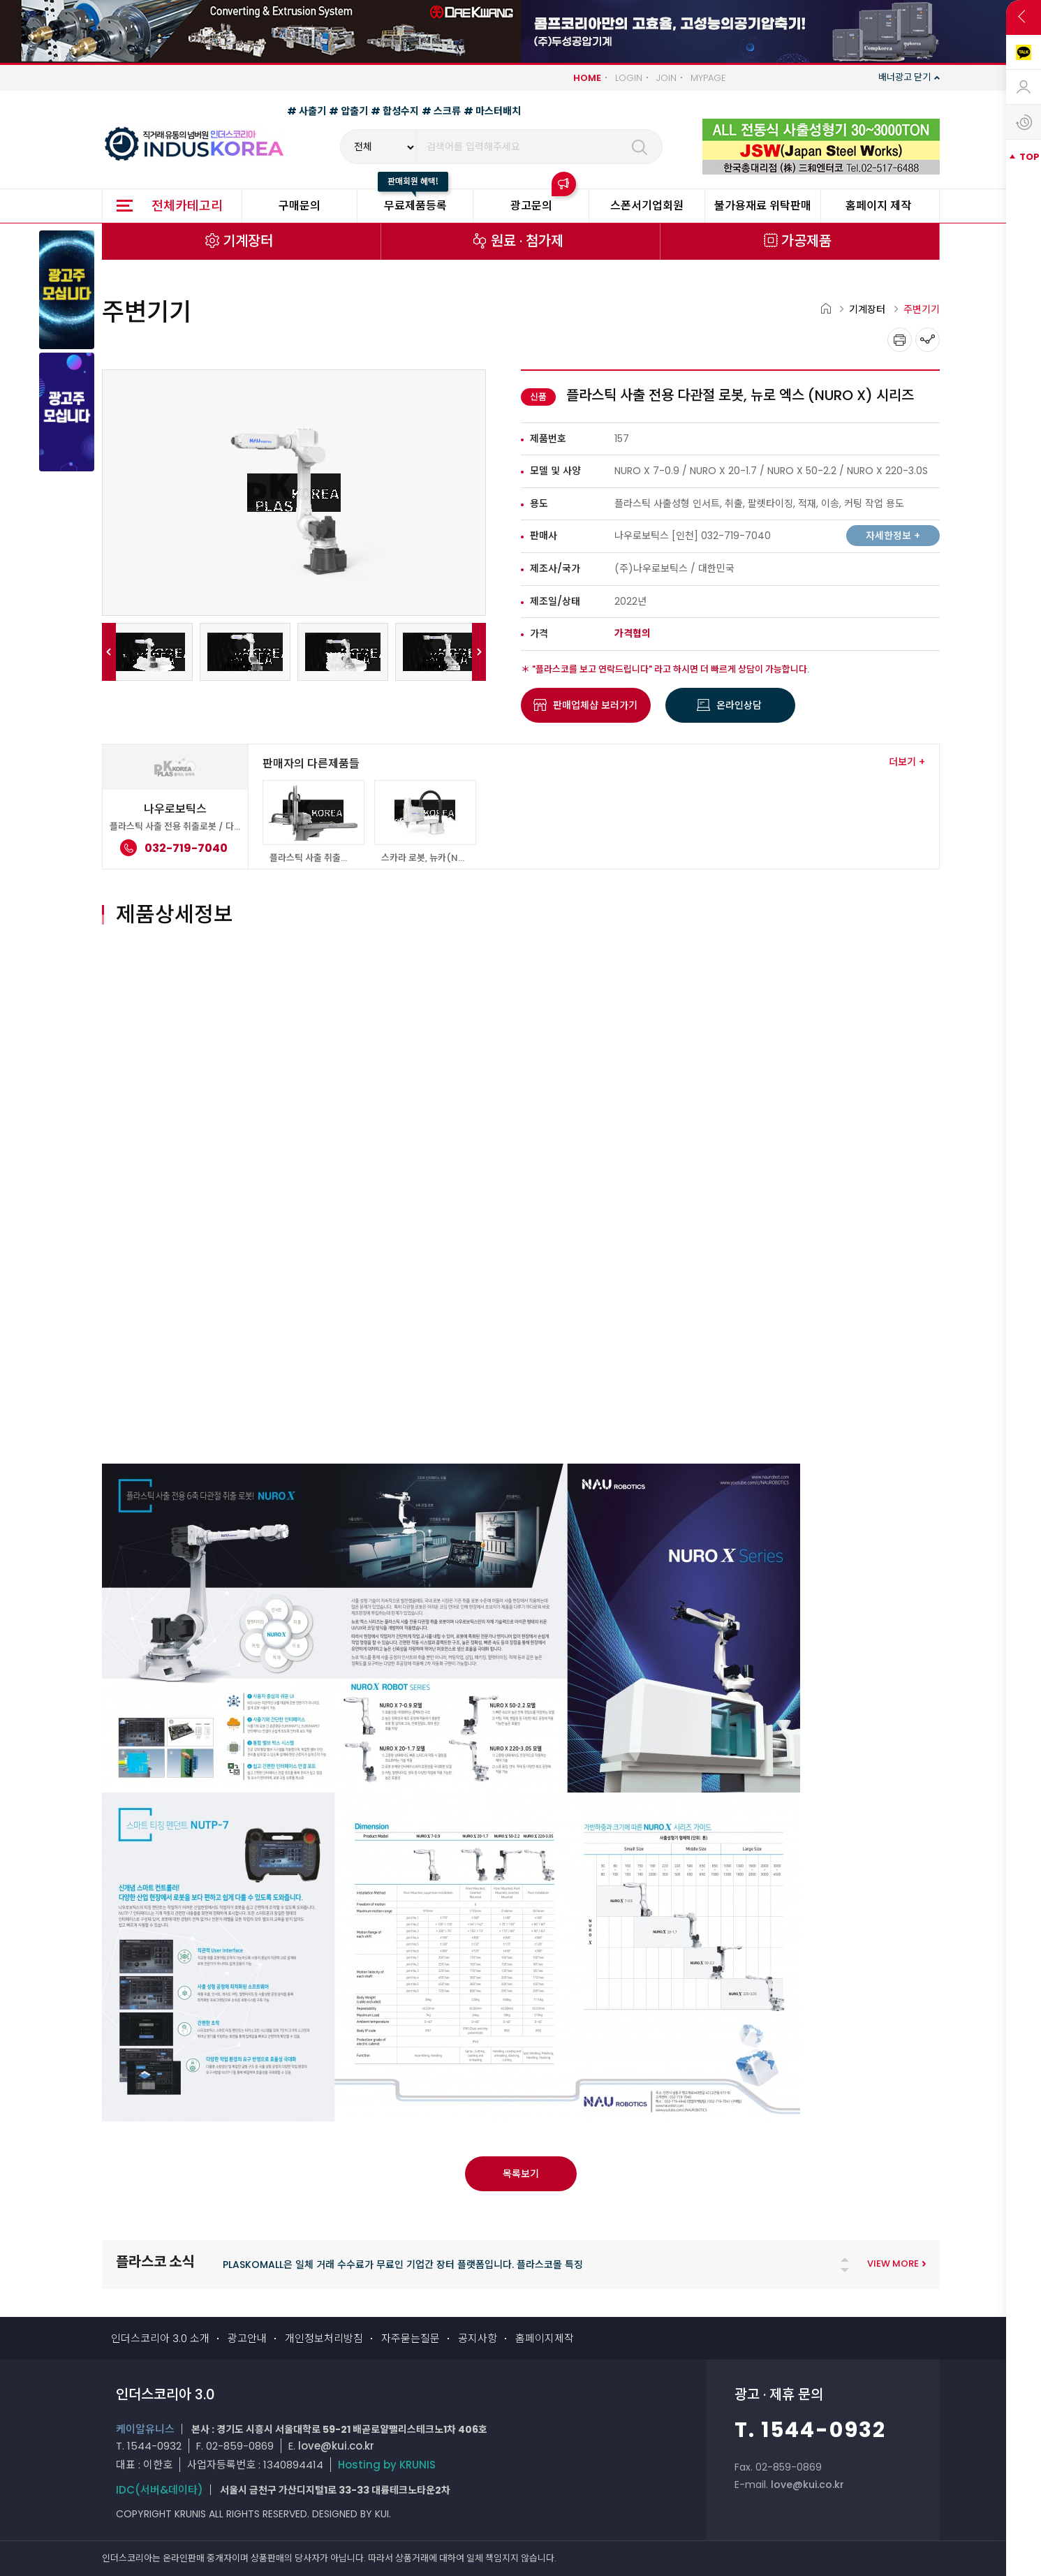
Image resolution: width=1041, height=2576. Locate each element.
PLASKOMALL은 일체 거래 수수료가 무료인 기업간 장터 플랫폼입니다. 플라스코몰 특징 (403, 2265)
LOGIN (628, 77)
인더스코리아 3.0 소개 (160, 2338)
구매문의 (299, 206)
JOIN (666, 77)
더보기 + (907, 762)
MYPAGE (708, 77)
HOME (587, 77)
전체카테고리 (187, 205)
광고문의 (531, 206)
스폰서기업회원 (647, 206)
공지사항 (477, 2338)
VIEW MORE (893, 2264)
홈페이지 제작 (878, 206)
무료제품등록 (415, 206)
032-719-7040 (736, 536)
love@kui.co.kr (336, 2445)
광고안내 (247, 2338)
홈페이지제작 (544, 2338)
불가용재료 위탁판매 (762, 206)
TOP (1029, 156)
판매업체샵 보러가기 (595, 705)
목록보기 (521, 2174)
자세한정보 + (893, 536)
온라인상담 (739, 705)
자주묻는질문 (410, 2338)
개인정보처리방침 (324, 2338)
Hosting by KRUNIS (387, 2464)
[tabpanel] (484, 2268)
